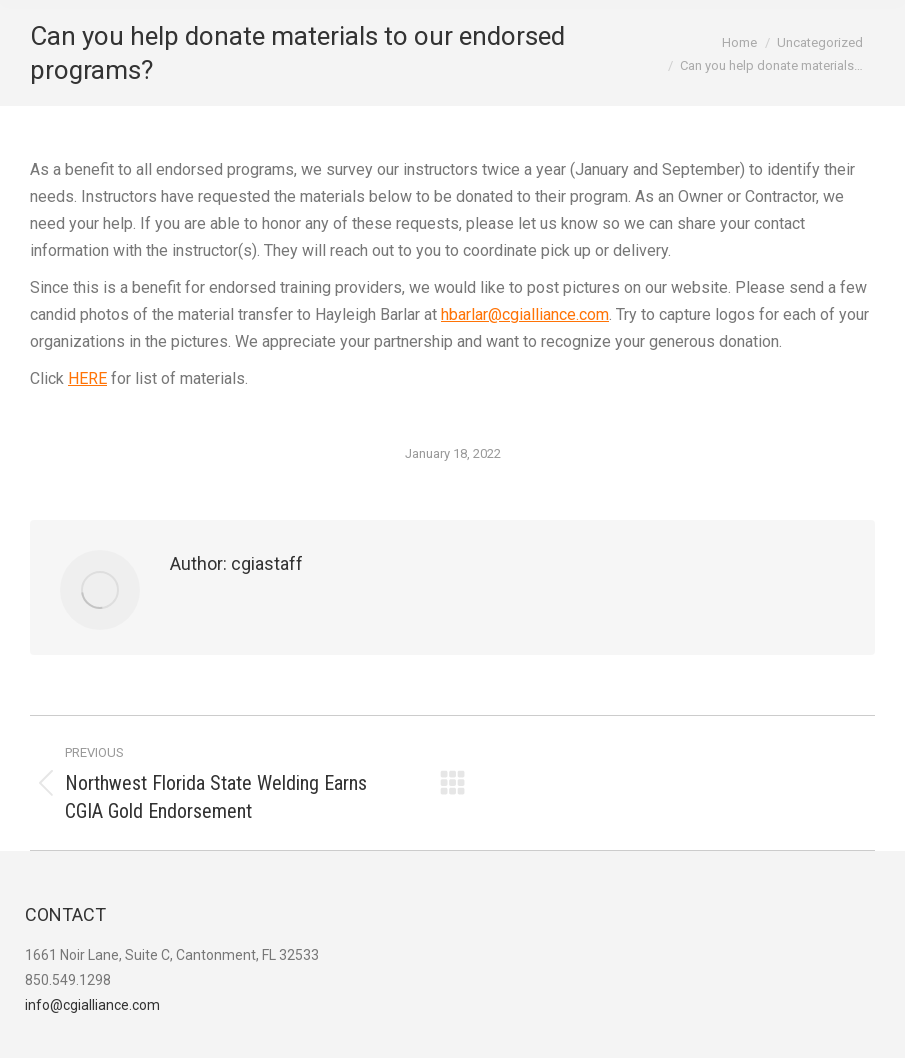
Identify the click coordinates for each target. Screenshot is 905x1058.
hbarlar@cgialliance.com (525, 314)
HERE (87, 378)
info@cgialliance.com (92, 1005)
